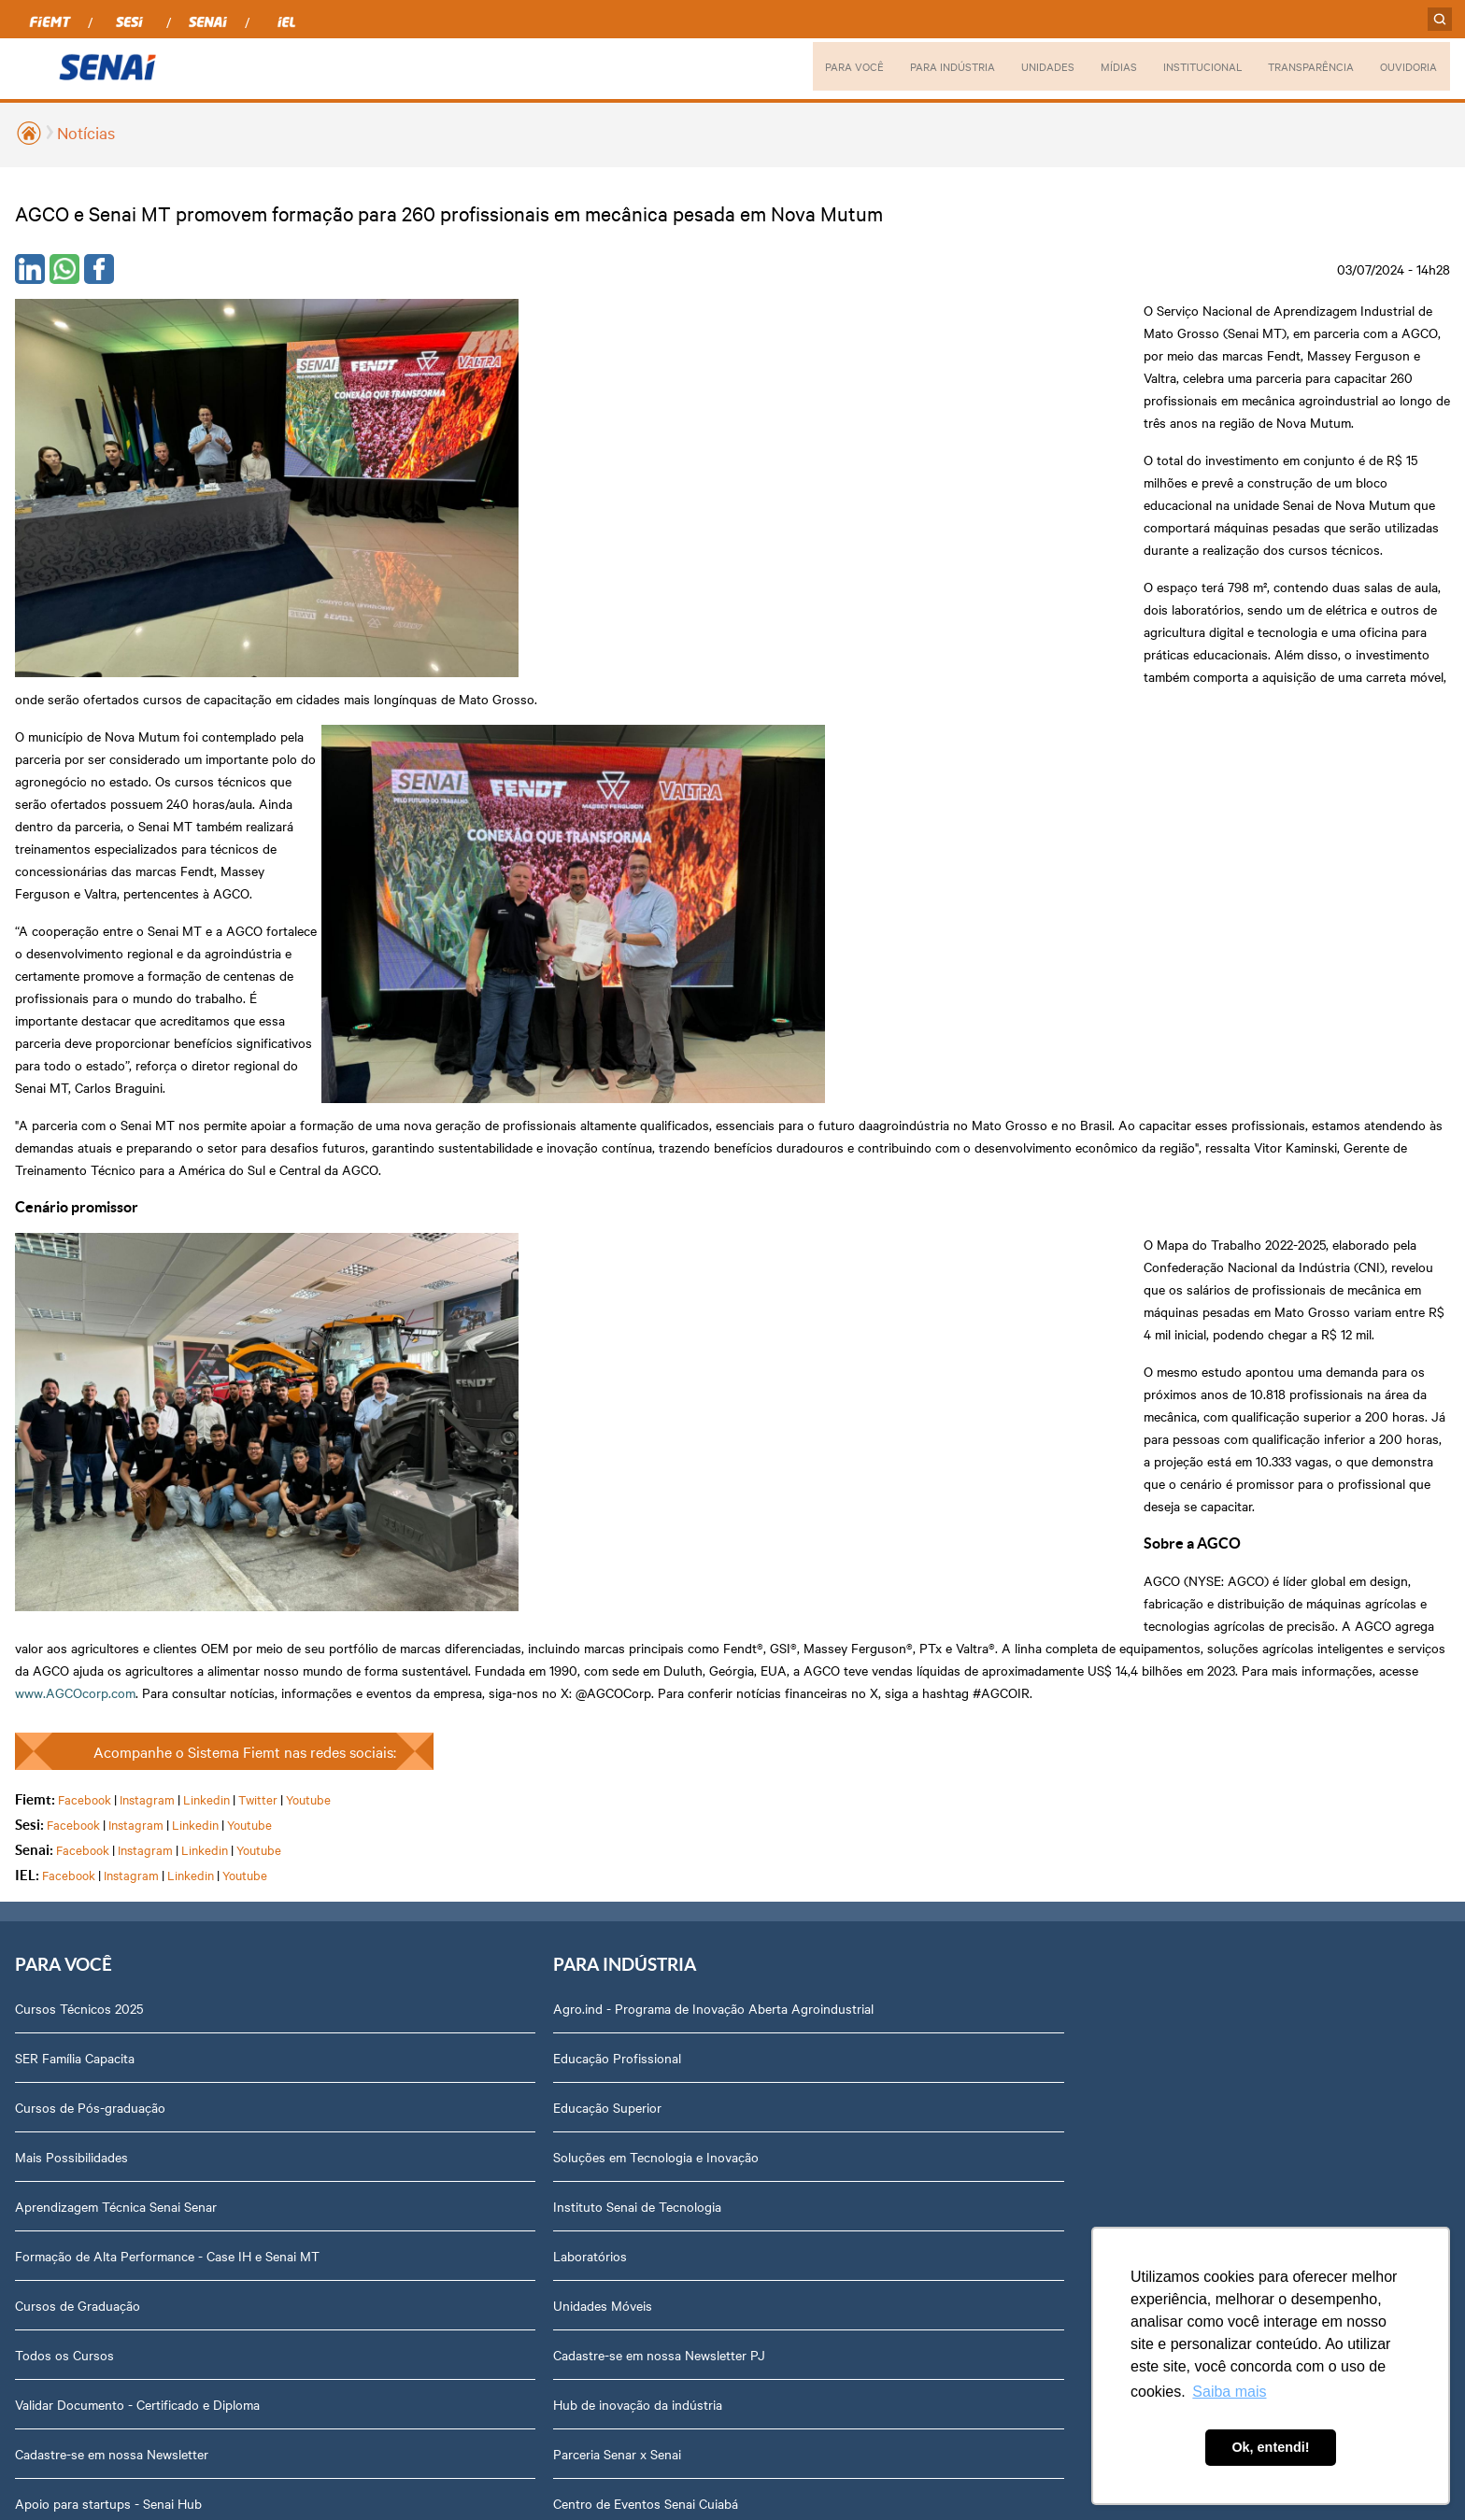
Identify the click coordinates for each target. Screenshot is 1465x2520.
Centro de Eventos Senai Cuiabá (391, 1828)
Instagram (147, 1104)
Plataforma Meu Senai (78, 2076)
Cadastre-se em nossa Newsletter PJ (405, 1680)
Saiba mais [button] (1229, 2392)
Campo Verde (610, 1612)
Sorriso (592, 1810)
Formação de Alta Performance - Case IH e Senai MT (138, 1572)
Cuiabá (591, 1562)
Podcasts (871, 1315)
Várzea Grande (614, 1859)
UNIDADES (1030, 66)
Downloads (1149, 1958)
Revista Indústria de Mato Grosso (941, 1414)
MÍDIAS (1102, 66)
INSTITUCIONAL (1189, 66)
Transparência (1157, 1562)
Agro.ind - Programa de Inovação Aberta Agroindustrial (416, 1324)
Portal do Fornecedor (1178, 1513)
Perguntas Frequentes (1181, 1414)
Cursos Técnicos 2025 (79, 1315)
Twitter (257, 1104)
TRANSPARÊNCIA (1304, 66)
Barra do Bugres (619, 1414)
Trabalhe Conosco (1169, 1760)
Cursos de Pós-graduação (90, 1414)
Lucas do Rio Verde (628, 1513)
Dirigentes (1146, 1364)
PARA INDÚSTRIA (931, 66)
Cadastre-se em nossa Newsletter (111, 1779)
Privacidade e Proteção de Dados (1212, 1909)
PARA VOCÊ (829, 66)
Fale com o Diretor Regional (1196, 1810)
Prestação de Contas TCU (1192, 1661)
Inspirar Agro (53, 2026)
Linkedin (206, 1104)
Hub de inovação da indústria (383, 1729)
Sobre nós (1146, 1315)
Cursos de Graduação (77, 1630)
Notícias (86, 132)
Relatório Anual (1161, 1612)
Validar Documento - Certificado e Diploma (137, 1729)
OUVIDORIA (1407, 66)
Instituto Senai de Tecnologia (383, 1531)
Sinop (588, 1760)
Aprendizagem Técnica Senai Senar (116, 1513)
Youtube (308, 1104)
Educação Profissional (363, 1383)
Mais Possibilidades (71, 1463)
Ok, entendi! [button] (1270, 2447)
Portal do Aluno (61, 1977)
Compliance (1150, 1463)
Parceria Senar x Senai (363, 1779)
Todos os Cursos (64, 1680)
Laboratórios (336, 1581)
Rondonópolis (612, 1711)
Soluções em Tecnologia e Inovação (402, 1482)
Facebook (84, 1104)
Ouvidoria (1144, 2008)
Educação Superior (353, 1432)
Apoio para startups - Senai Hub (108, 1828)
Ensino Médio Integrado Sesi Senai (115, 1878)
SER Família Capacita (75, 1364)
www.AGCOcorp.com (849, 975)
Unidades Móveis (348, 1630)
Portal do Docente (68, 1927)
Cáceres (595, 1463)
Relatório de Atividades (910, 1463)
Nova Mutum (609, 1661)
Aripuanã (598, 1364)
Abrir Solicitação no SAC (1188, 1859)
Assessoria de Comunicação (1198, 1711)
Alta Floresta (609, 1315)
